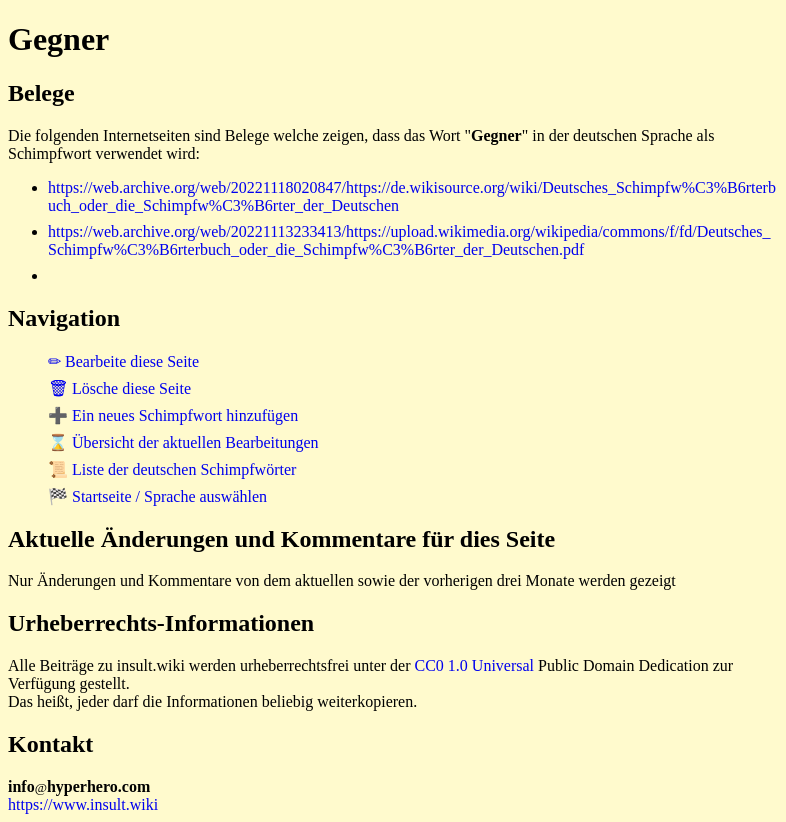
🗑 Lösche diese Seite (119, 388)
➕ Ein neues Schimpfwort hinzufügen (173, 415)
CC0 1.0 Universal (475, 665)
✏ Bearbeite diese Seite (123, 361)
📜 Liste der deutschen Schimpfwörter (172, 469)
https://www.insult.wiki (83, 804)
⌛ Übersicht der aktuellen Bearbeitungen (183, 442)
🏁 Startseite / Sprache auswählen (157, 496)
